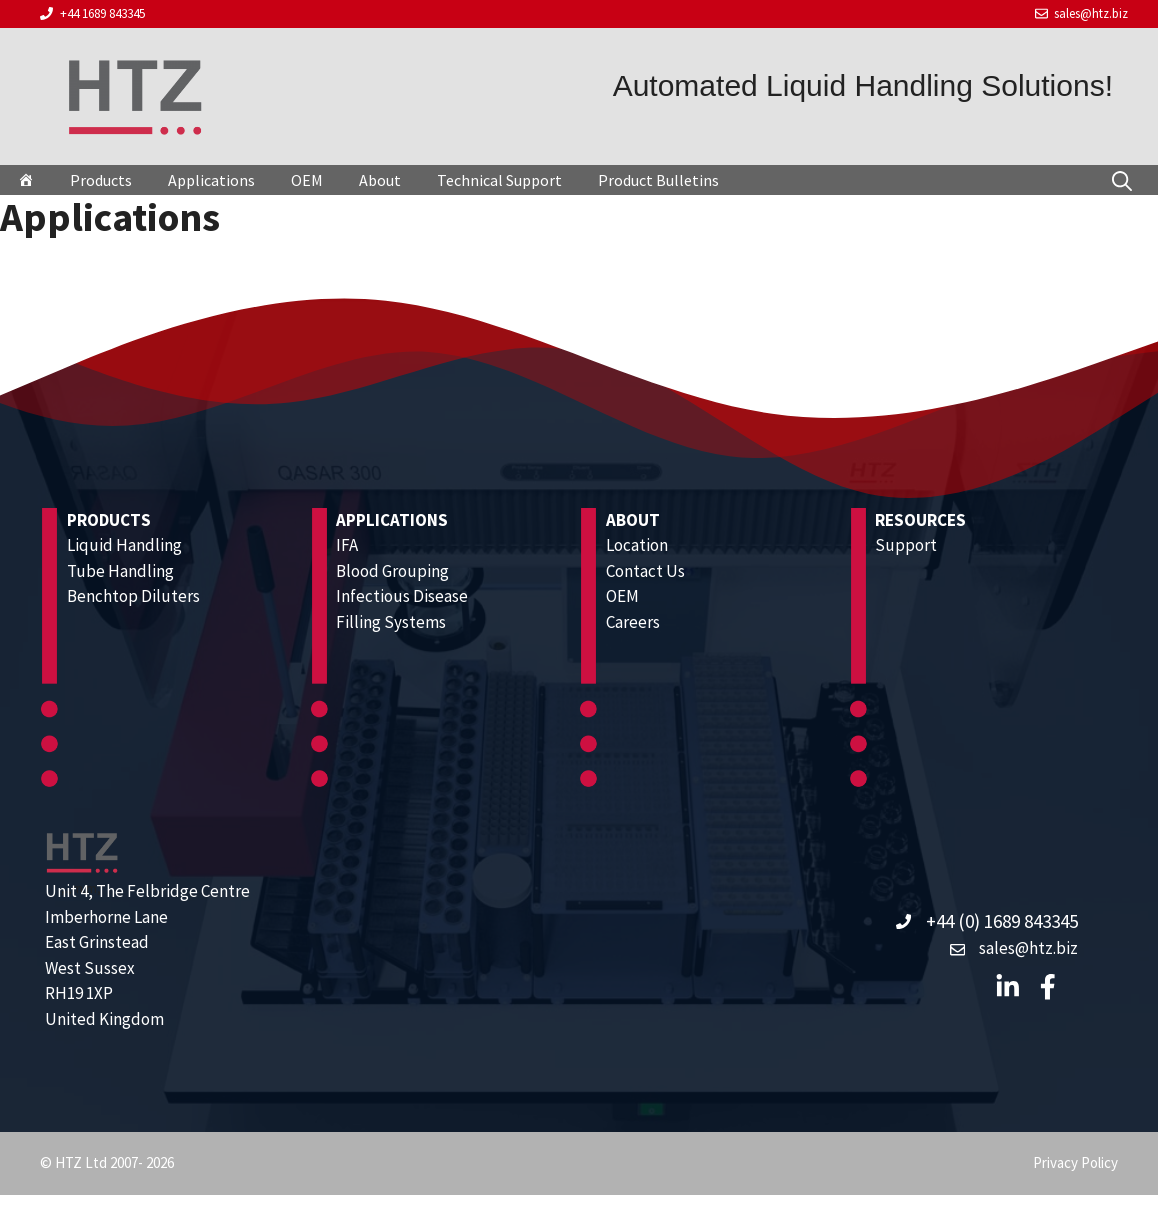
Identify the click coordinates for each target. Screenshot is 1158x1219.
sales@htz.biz (1091, 13)
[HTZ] (26, 180)
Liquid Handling (124, 545)
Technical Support (499, 180)
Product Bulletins (658, 180)
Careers (633, 622)
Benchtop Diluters (133, 596)
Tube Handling (120, 571)
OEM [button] (307, 180)
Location (637, 545)
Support (906, 545)
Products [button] (101, 180)
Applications (211, 180)
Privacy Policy (1075, 1162)
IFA (347, 545)
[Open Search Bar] (1122, 179)
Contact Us (645, 571)
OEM (622, 596)
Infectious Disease (402, 596)
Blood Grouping (392, 571)
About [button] (380, 180)
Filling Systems (391, 622)
